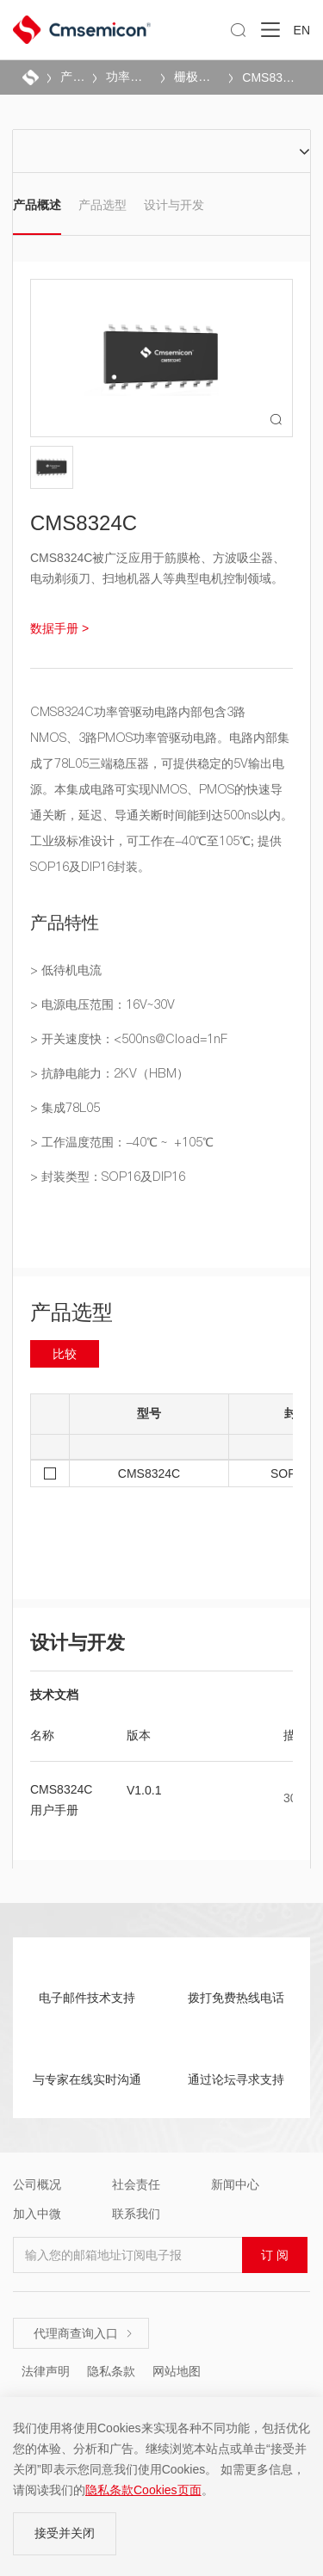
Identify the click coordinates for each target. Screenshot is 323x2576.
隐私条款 (111, 2371)
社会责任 (136, 2184)
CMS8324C (271, 77)
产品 (71, 76)
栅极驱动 (196, 76)
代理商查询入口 (84, 2333)
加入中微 (37, 2214)
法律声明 (46, 2371)
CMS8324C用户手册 (61, 1799)
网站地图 (176, 2371)
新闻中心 (235, 2184)
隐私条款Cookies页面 (143, 2490)
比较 (65, 1354)
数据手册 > (59, 628)
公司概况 (37, 2184)
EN (302, 30)
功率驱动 (128, 76)
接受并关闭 (64, 2533)
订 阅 (275, 2255)
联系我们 (136, 2214)
